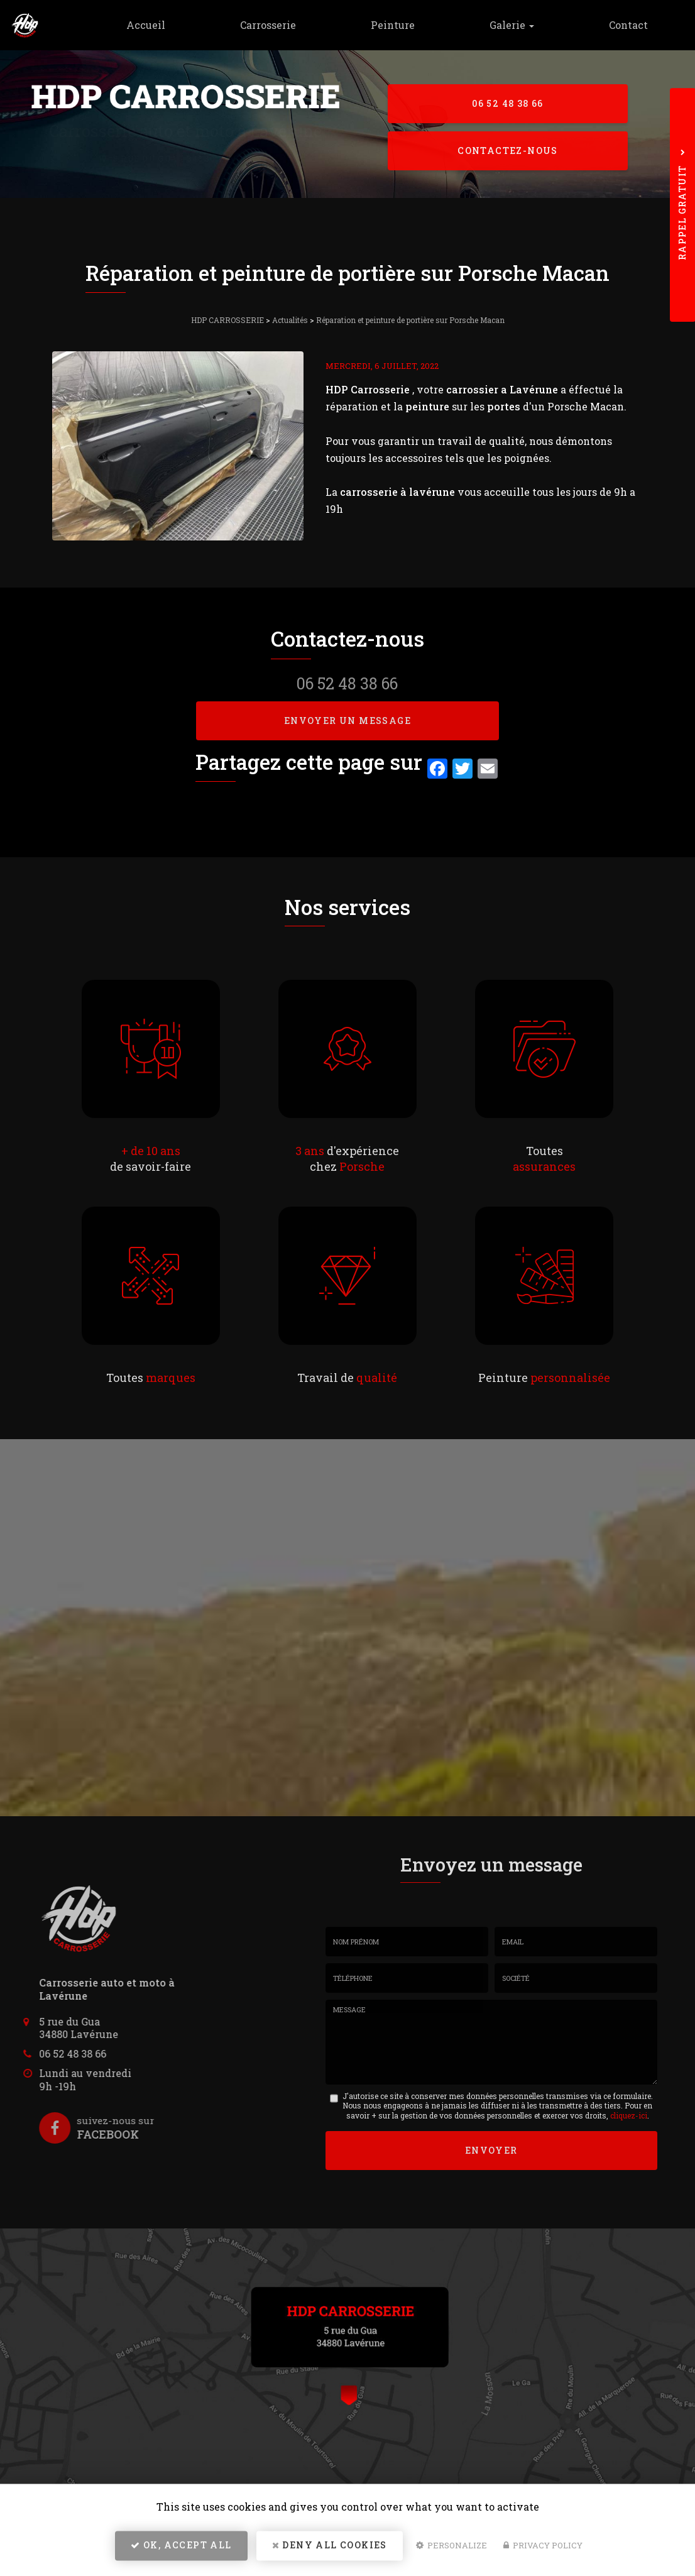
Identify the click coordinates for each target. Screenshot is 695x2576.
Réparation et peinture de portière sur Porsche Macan (410, 320)
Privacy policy (543, 2548)
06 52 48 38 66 (508, 103)
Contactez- (507, 151)
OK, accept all (181, 2548)
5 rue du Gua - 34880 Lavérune (191, 158)
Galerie (520, 24)
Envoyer (491, 2149)
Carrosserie (289, 24)
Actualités (290, 320)
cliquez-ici (628, 2115)
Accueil (172, 24)
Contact (631, 24)
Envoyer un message (347, 720)
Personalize (451, 2548)
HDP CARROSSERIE (227, 320)
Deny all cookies (329, 2548)
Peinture (408, 24)
